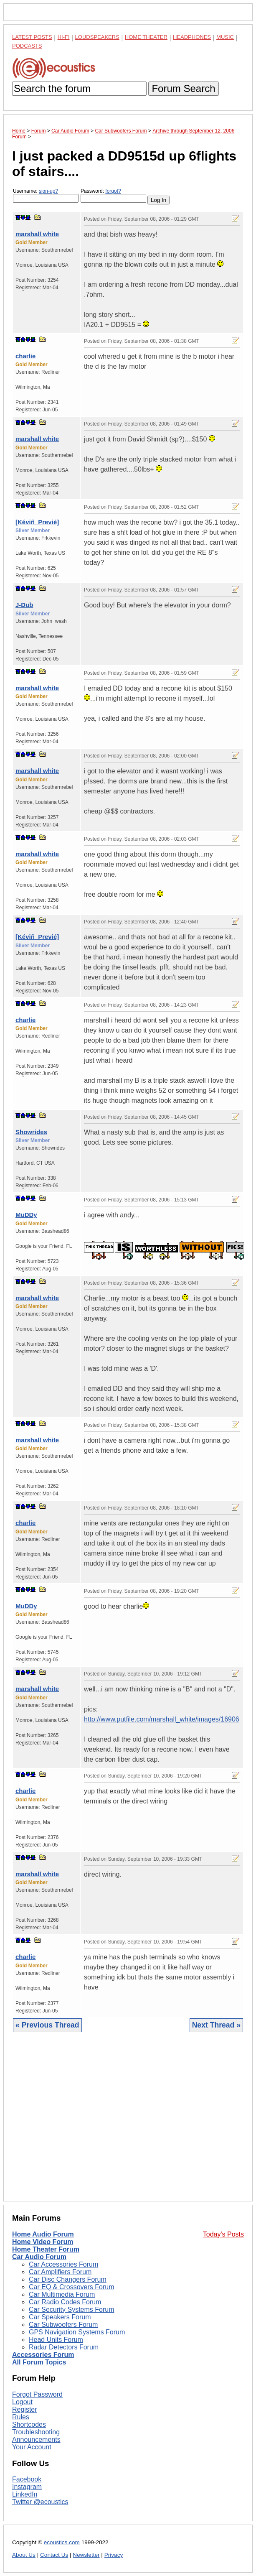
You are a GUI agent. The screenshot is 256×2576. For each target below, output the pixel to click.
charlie (25, 356)
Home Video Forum (42, 2241)
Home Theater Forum (45, 2249)
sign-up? (48, 191)
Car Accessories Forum (63, 2264)
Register (24, 2409)
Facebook (26, 2479)
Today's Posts (223, 2234)
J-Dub (24, 604)
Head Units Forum (56, 2339)
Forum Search (183, 88)
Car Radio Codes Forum (65, 2302)
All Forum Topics (39, 2362)
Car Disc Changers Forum (67, 2279)
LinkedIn (25, 2494)
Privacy (113, 2555)
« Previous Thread (47, 2025)
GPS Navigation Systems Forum (77, 2332)
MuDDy (26, 1214)
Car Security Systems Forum (71, 2309)
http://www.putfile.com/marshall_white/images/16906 (161, 1719)
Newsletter (86, 2555)
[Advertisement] (128, 2123)
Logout (22, 2401)
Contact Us (54, 2555)
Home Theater (146, 37)
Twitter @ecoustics (40, 2501)
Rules (20, 2416)
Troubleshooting (36, 2432)
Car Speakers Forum (60, 2317)
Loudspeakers (97, 37)
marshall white (37, 233)
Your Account (31, 2447)
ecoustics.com (62, 2542)
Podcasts (27, 46)
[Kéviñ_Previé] (37, 521)
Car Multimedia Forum (62, 2294)
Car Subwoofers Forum (63, 2324)
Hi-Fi (64, 37)
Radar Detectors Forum (64, 2347)
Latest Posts (32, 37)
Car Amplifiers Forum (60, 2271)
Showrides (31, 1131)
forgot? (113, 191)
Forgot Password (37, 2394)
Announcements (36, 2439)
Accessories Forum (43, 2354)
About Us (23, 2555)
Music (225, 37)
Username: (46, 195)
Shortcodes (29, 2424)
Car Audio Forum (39, 2256)
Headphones (192, 37)
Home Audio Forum (43, 2234)
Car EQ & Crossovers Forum (71, 2286)
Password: (113, 195)
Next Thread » (216, 2025)
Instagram (27, 2486)
